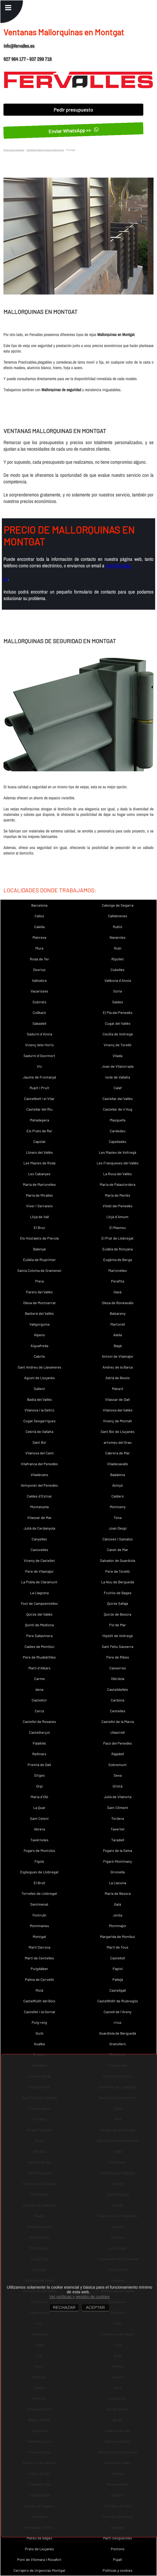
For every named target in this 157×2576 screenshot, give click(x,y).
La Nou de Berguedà (117, 1582)
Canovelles (39, 1549)
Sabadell (39, 1023)
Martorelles (117, 1270)
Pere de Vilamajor (39, 1571)
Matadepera (39, 1120)
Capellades (117, 1141)
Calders (117, 1496)
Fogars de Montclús (39, 1850)
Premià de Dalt (39, 1764)
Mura (39, 948)
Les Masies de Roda (39, 1163)
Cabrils (39, 1356)
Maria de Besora (118, 1893)
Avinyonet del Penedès (39, 1485)
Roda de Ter (39, 959)
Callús (39, 916)
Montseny (118, 1506)
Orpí (39, 1786)
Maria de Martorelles (39, 1184)
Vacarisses (39, 991)
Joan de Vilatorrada (117, 1066)
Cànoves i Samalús (117, 1539)
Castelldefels (117, 1689)
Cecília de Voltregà (118, 1034)
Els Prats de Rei (39, 1131)
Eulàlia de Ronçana (117, 1249)
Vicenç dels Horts (39, 1045)
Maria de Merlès (117, 1195)
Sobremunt (117, 1764)
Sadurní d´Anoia (39, 1034)
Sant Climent (117, 1807)
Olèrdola (117, 1678)
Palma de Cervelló (39, 1979)
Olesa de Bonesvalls (117, 1302)
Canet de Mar (117, 1549)
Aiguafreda (39, 1345)
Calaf (118, 1087)
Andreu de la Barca (117, 1367)
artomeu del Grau (118, 1442)
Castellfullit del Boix (39, 2001)
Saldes (117, 1002)
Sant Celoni (39, 1818)
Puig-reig (39, 2022)
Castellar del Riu (39, 1109)
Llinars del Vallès (39, 1152)
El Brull (39, 1882)
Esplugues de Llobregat (39, 1872)
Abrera (39, 1829)
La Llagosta (39, 1592)
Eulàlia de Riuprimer (39, 1259)
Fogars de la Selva (117, 1850)
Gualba (39, 2044)
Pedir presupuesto (73, 110)
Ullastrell (117, 1732)
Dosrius (39, 969)
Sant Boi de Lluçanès (118, 1431)
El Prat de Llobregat (117, 1238)
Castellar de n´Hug (117, 1109)
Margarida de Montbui (117, 1936)
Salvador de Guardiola (117, 1560)
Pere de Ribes (117, 1657)
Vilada (117, 1055)
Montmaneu (39, 1925)
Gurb (39, 2033)
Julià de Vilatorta (117, 1796)
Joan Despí (118, 1528)
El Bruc (39, 1227)
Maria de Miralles (39, 1195)
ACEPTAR (95, 2307)
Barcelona (39, 905)
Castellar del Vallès (117, 1098)
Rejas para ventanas (13, 149)
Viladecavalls (117, 1464)
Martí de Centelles (39, 1958)
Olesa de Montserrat (39, 1302)
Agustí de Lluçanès (39, 1377)
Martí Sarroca (39, 1947)
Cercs (39, 1711)
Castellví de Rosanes (39, 1721)
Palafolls (39, 1743)
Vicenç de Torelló (117, 1045)
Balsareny (118, 1313)
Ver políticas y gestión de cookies (79, 2296)
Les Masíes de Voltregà (117, 1152)
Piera (39, 1281)
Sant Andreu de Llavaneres (39, 1367)
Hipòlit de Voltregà (117, 1635)
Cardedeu (118, 1131)
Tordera (117, 1818)
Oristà (117, 1786)
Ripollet (117, 959)
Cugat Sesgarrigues (39, 1421)
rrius (117, 2022)
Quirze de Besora (117, 1614)
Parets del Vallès (39, 1292)
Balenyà (39, 1249)
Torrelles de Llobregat (39, 1893)
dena (39, 1689)
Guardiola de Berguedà (117, 2033)
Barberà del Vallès (39, 1313)
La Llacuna (117, 1882)
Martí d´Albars (39, 1668)
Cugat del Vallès (117, 1023)
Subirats (39, 1002)
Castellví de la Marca (117, 1721)
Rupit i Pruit (39, 1087)
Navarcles (118, 937)
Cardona (117, 1700)
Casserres (117, 1668)
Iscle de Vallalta (117, 1077)
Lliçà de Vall (39, 1216)
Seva (118, 1775)
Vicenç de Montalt (117, 1421)
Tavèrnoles (39, 1840)
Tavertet (118, 1829)
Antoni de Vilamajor (117, 1356)
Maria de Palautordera (117, 1184)
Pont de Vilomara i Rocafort (39, 2559)
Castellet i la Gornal (39, 2011)
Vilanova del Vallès (117, 1410)
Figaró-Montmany (117, 1861)
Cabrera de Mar (117, 1453)
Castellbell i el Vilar (39, 1098)
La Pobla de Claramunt (39, 1582)
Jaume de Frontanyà (39, 1077)
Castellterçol (39, 1732)
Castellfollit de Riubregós (117, 2001)
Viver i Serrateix (39, 1206)
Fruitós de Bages (117, 1592)
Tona (117, 1517)
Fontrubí (39, 1915)
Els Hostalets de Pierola (39, 1238)
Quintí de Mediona (39, 1625)
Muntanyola (39, 1506)
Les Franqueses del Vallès (118, 1163)
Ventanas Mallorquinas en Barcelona (45, 149)
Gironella (117, 1872)
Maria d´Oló (39, 1796)
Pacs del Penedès (117, 1743)
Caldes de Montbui (39, 1646)
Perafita (117, 1281)
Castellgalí (117, 1990)
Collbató (39, 1012)
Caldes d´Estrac (39, 1496)
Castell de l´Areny (117, 2011)
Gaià (117, 1904)
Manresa (39, 937)
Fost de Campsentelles (39, 1603)
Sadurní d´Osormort (39, 1055)
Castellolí (117, 1958)
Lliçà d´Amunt (118, 1216)
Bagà (118, 1345)
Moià (39, 1990)
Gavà (117, 1292)
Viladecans (39, 1474)
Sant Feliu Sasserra (117, 1646)
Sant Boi (39, 1442)
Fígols (39, 1861)
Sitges (39, 1775)
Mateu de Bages (39, 2538)
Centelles (117, 1711)
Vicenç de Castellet (39, 1560)
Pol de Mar (117, 1625)
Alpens (39, 1335)
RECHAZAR (64, 2307)
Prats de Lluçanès (39, 2549)
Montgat (39, 1936)
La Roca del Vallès (117, 1174)
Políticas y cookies (117, 2570)
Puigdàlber (39, 1968)
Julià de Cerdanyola (39, 1528)
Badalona (117, 1474)
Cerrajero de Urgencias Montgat (39, 2570)
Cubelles (117, 969)
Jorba (117, 1915)
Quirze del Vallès (39, 1614)
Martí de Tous (117, 1947)
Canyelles (39, 1539)
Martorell (117, 1324)
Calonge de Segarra (117, 905)
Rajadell (117, 1754)
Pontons (117, 2549)
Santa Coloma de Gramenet (39, 1270)
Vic (39, 1066)
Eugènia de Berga (117, 1259)
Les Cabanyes (39, 1174)
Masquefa (117, 1120)
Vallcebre (39, 980)
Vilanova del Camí (39, 1453)
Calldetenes (117, 916)
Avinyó (117, 1485)
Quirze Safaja (117, 1603)
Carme (39, 1678)
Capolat (39, 1141)
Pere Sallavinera (39, 1635)
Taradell (117, 1840)
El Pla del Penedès (117, 1012)
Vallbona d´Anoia (117, 980)
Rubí (117, 948)
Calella (39, 926)
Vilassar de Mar (39, 1517)
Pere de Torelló (117, 1571)
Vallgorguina (39, 1324)
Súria (117, 991)
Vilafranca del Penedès (39, 1464)
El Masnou (117, 1227)
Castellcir (39, 1700)
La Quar (39, 1807)
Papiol (118, 1968)
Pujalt (117, 2559)
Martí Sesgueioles (117, 2538)
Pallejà (117, 1979)
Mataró (117, 1388)
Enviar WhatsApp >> (73, 130)
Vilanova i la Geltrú (39, 1410)
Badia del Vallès (39, 1399)
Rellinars (39, 1754)
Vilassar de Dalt (117, 1399)
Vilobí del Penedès (117, 1206)
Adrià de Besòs (117, 1377)
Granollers (117, 2044)
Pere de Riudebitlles (39, 1657)
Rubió (117, 926)
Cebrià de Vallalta (39, 1431)
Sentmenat (39, 1904)
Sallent (39, 1388)
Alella (117, 1335)
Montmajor (117, 1925)
